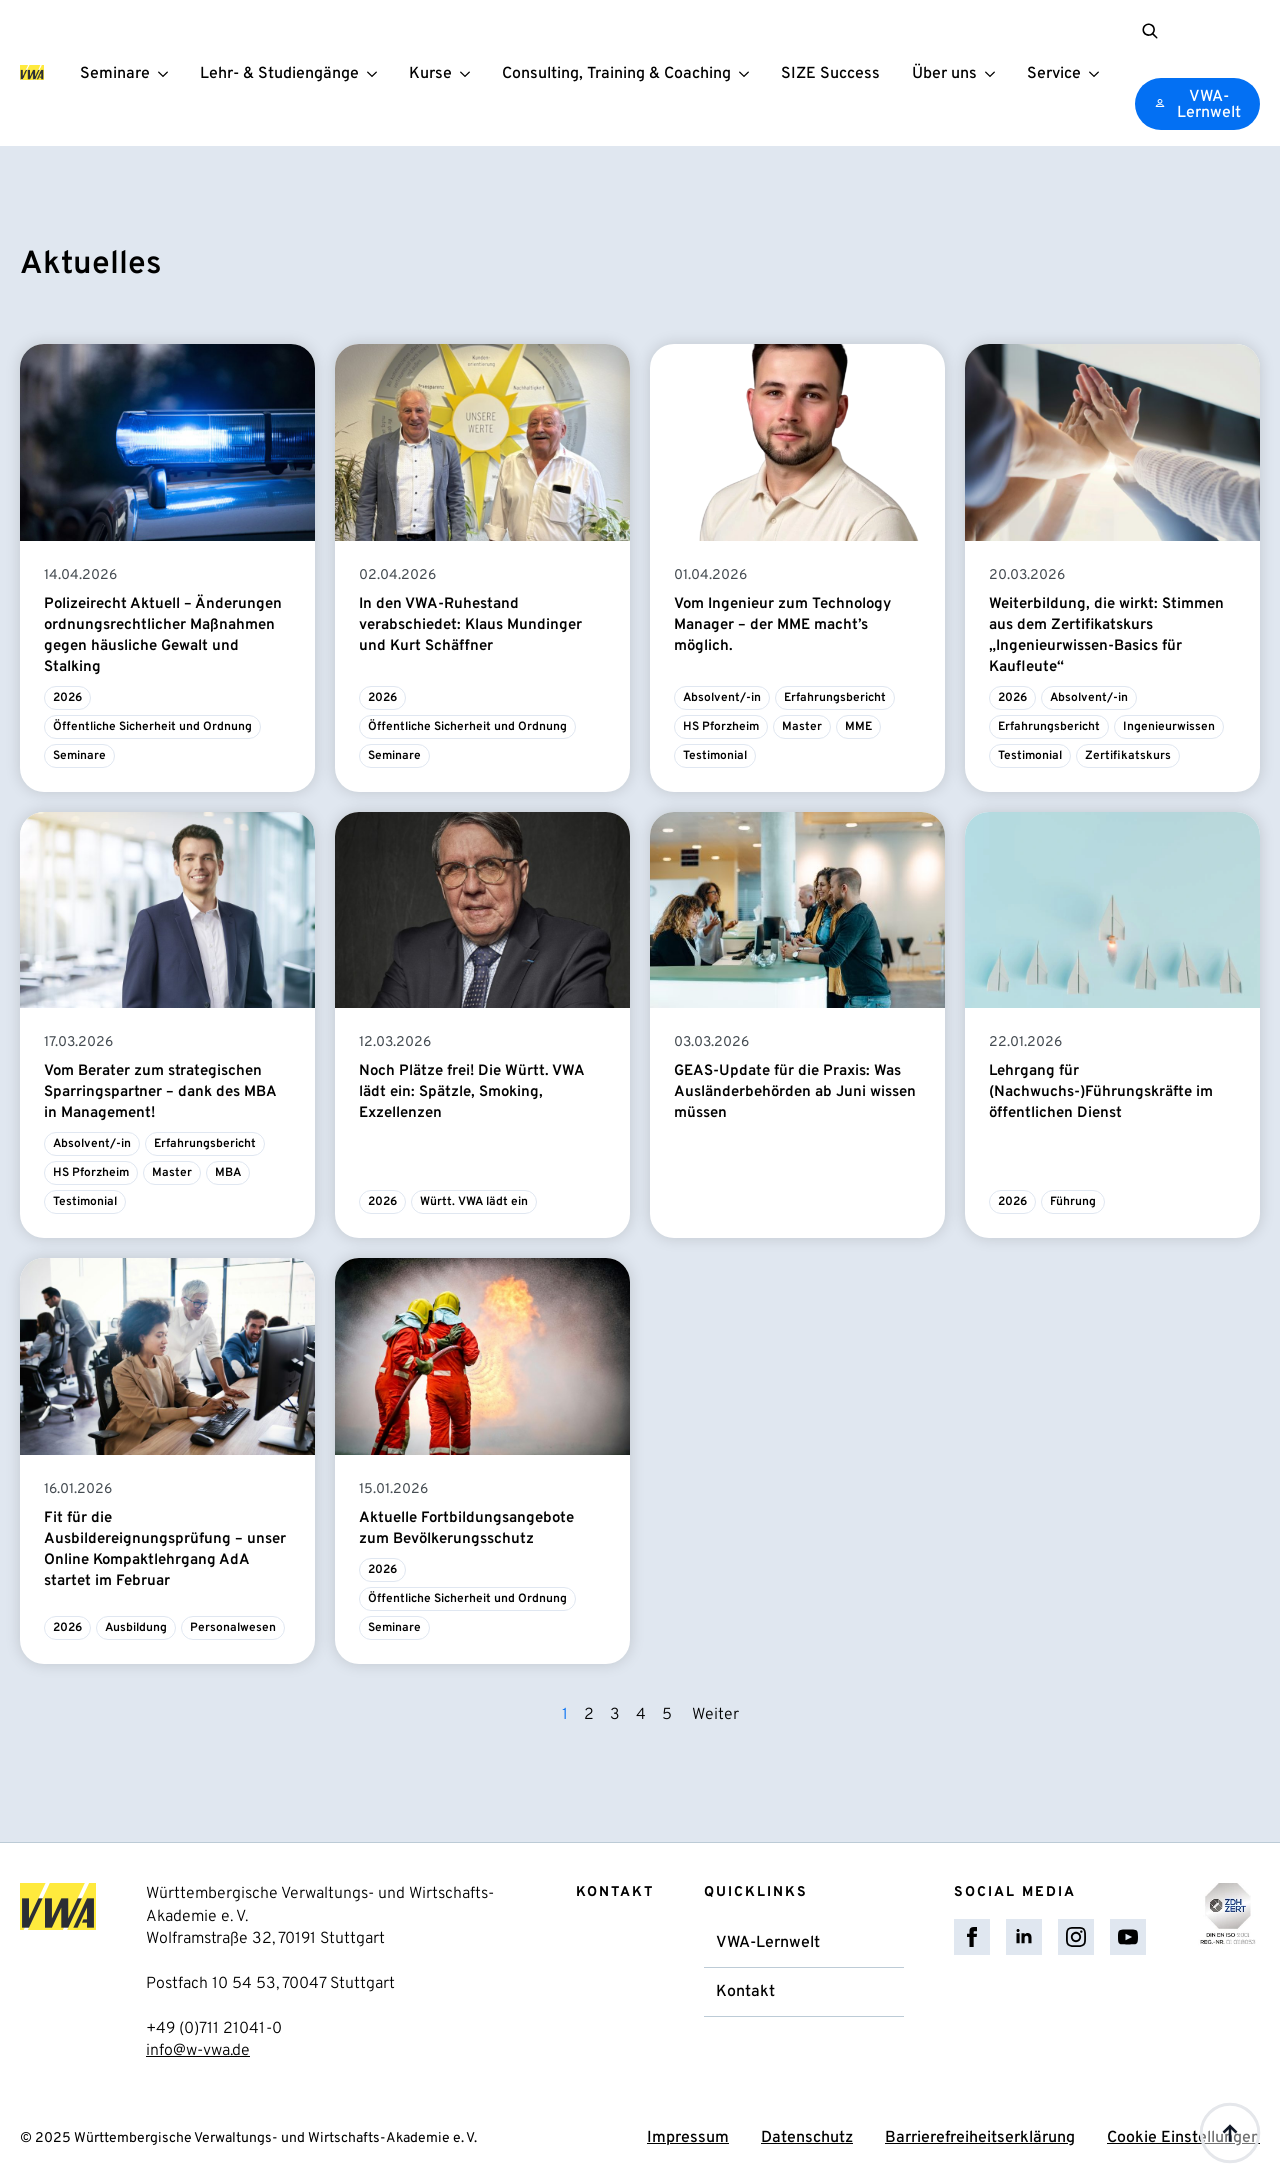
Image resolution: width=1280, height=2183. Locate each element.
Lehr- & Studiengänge (278, 75)
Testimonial (715, 756)
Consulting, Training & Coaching (615, 75)
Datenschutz (807, 2139)
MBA (228, 1174)
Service (1053, 75)
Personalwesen (233, 1628)
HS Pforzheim (721, 727)
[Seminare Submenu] (166, 73)
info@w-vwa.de (198, 2051)
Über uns (943, 75)
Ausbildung (136, 1628)
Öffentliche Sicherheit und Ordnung (152, 727)
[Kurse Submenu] (468, 73)
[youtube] (1128, 1937)
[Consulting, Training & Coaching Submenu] (747, 73)
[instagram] (1076, 1937)
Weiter (715, 1715)
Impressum (688, 2139)
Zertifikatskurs (1128, 756)
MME (858, 727)
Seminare (114, 75)
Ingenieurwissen (1169, 727)
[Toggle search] (1149, 31)
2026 (67, 698)
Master (802, 727)
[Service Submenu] (1097, 73)
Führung (1073, 1203)
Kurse (429, 75)
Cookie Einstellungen (1183, 2139)
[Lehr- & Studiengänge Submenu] (375, 73)
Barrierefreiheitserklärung (980, 2139)
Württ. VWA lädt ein (474, 1203)
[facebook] (972, 1937)
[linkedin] (1024, 1937)
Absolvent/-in (722, 698)
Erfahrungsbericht (835, 698)
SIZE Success (829, 75)
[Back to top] (1230, 2133)
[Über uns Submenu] (993, 73)
